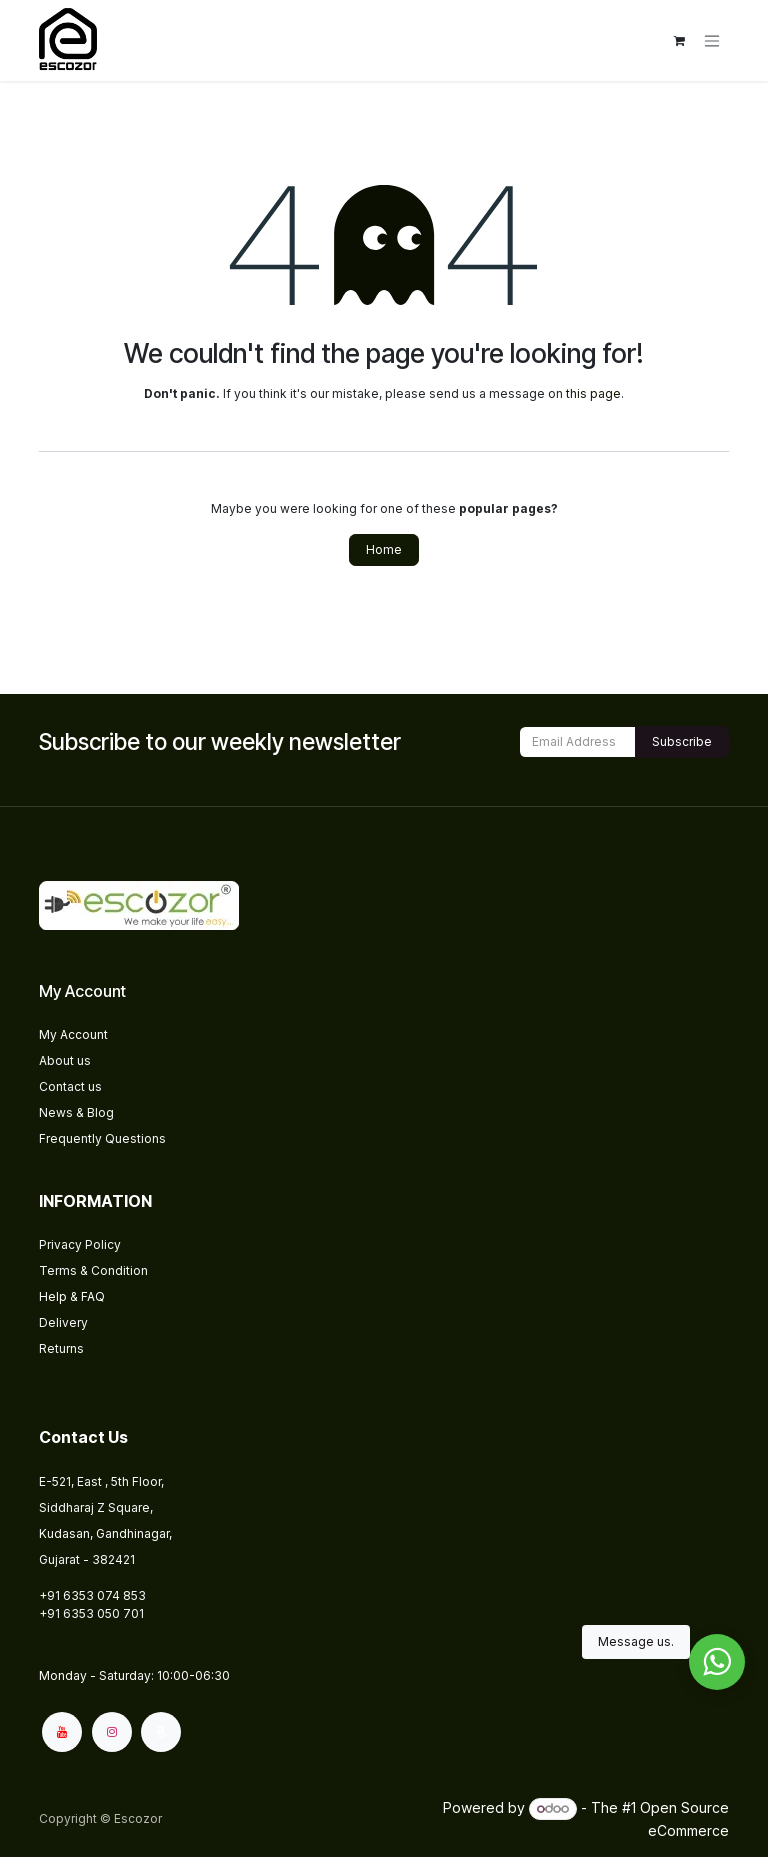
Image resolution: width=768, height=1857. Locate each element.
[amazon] (161, 1732)
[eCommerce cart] (679, 41)
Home (384, 549)
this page (593, 393)
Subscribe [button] (682, 741)
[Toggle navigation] (712, 40)
